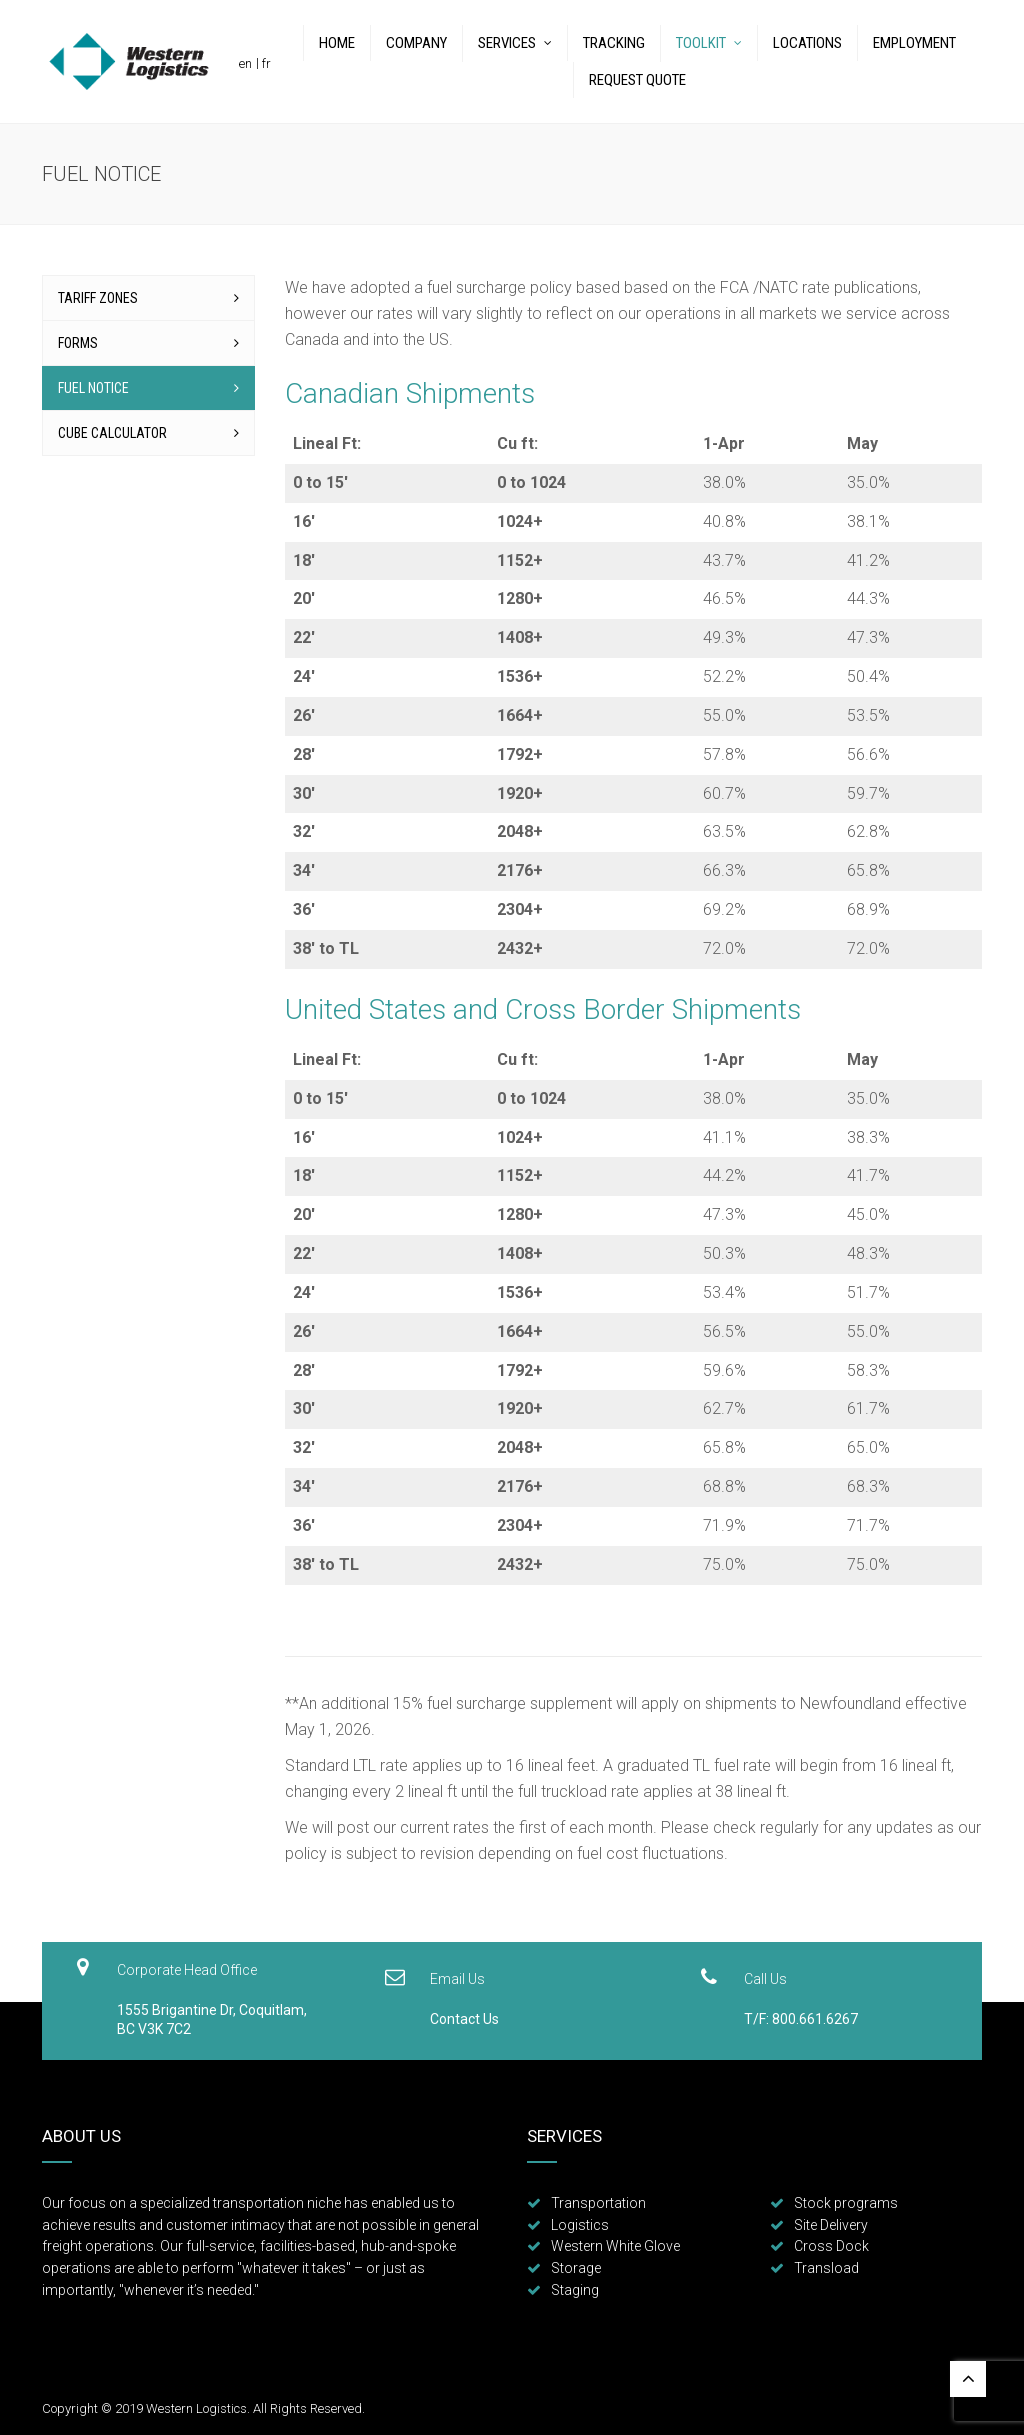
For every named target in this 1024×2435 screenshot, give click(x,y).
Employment (914, 43)
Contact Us (464, 2019)
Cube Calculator (112, 433)
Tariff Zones (98, 298)
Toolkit (701, 43)
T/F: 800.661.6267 (801, 2019)
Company (416, 43)
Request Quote (637, 80)
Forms (78, 343)
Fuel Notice (93, 388)
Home (337, 43)
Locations (807, 43)
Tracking (614, 43)
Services (507, 43)
